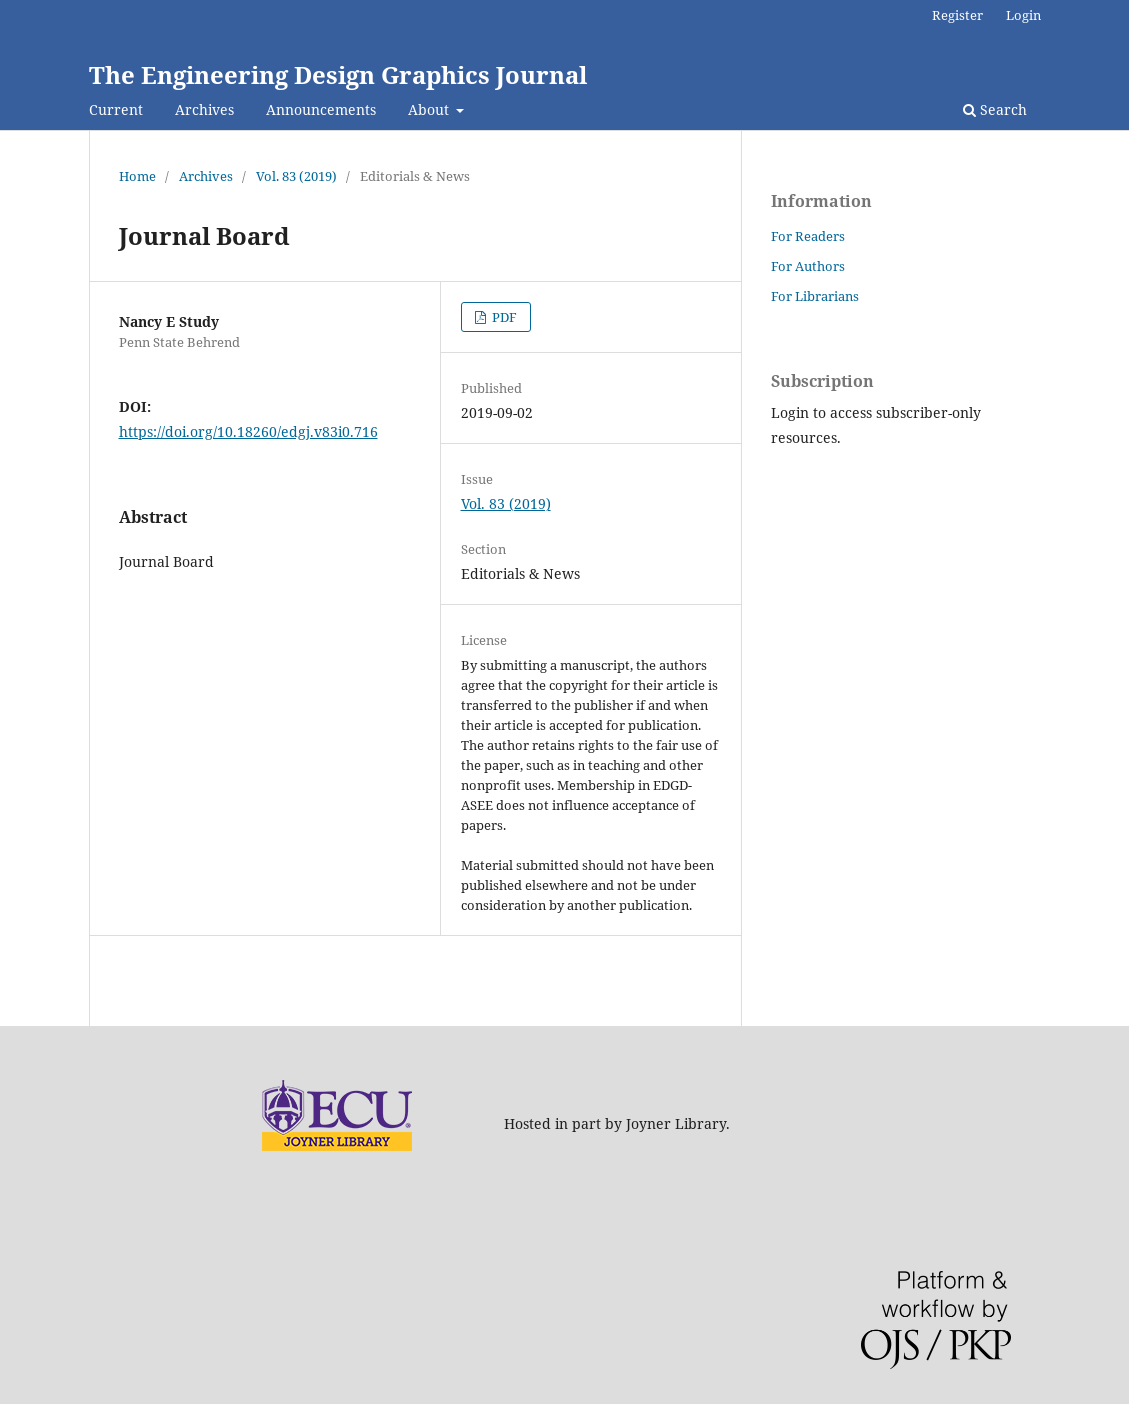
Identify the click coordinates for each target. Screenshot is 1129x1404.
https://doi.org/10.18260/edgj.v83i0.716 (248, 431)
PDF (503, 317)
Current (116, 109)
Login (1023, 15)
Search (995, 109)
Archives (204, 109)
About (430, 109)
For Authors (808, 266)
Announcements (321, 109)
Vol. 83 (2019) (296, 176)
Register (957, 15)
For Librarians (815, 296)
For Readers (808, 236)
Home (137, 176)
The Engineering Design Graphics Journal (338, 74)
